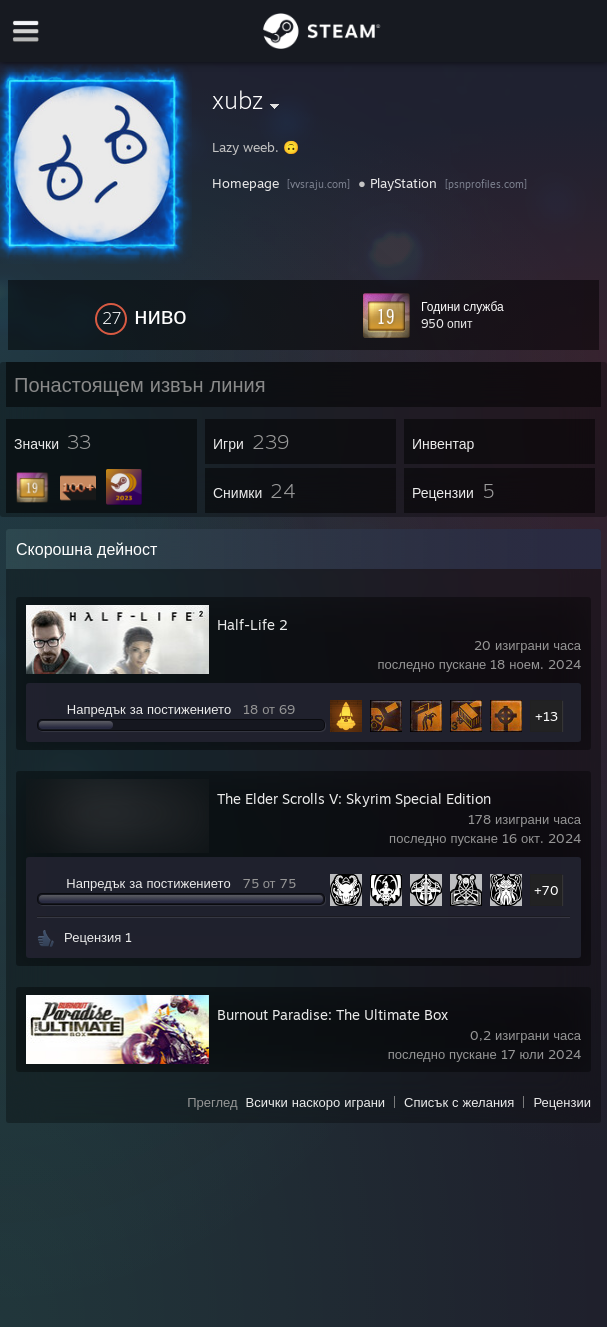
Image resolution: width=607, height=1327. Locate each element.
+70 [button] (546, 890)
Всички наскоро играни (316, 1102)
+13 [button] (546, 716)
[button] (141, 315)
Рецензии (562, 1102)
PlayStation (403, 183)
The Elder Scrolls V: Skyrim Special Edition (354, 798)
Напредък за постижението (149, 709)
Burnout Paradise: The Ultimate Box (332, 1014)
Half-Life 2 (252, 624)
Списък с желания (459, 1102)
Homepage (245, 183)
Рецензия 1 (98, 937)
